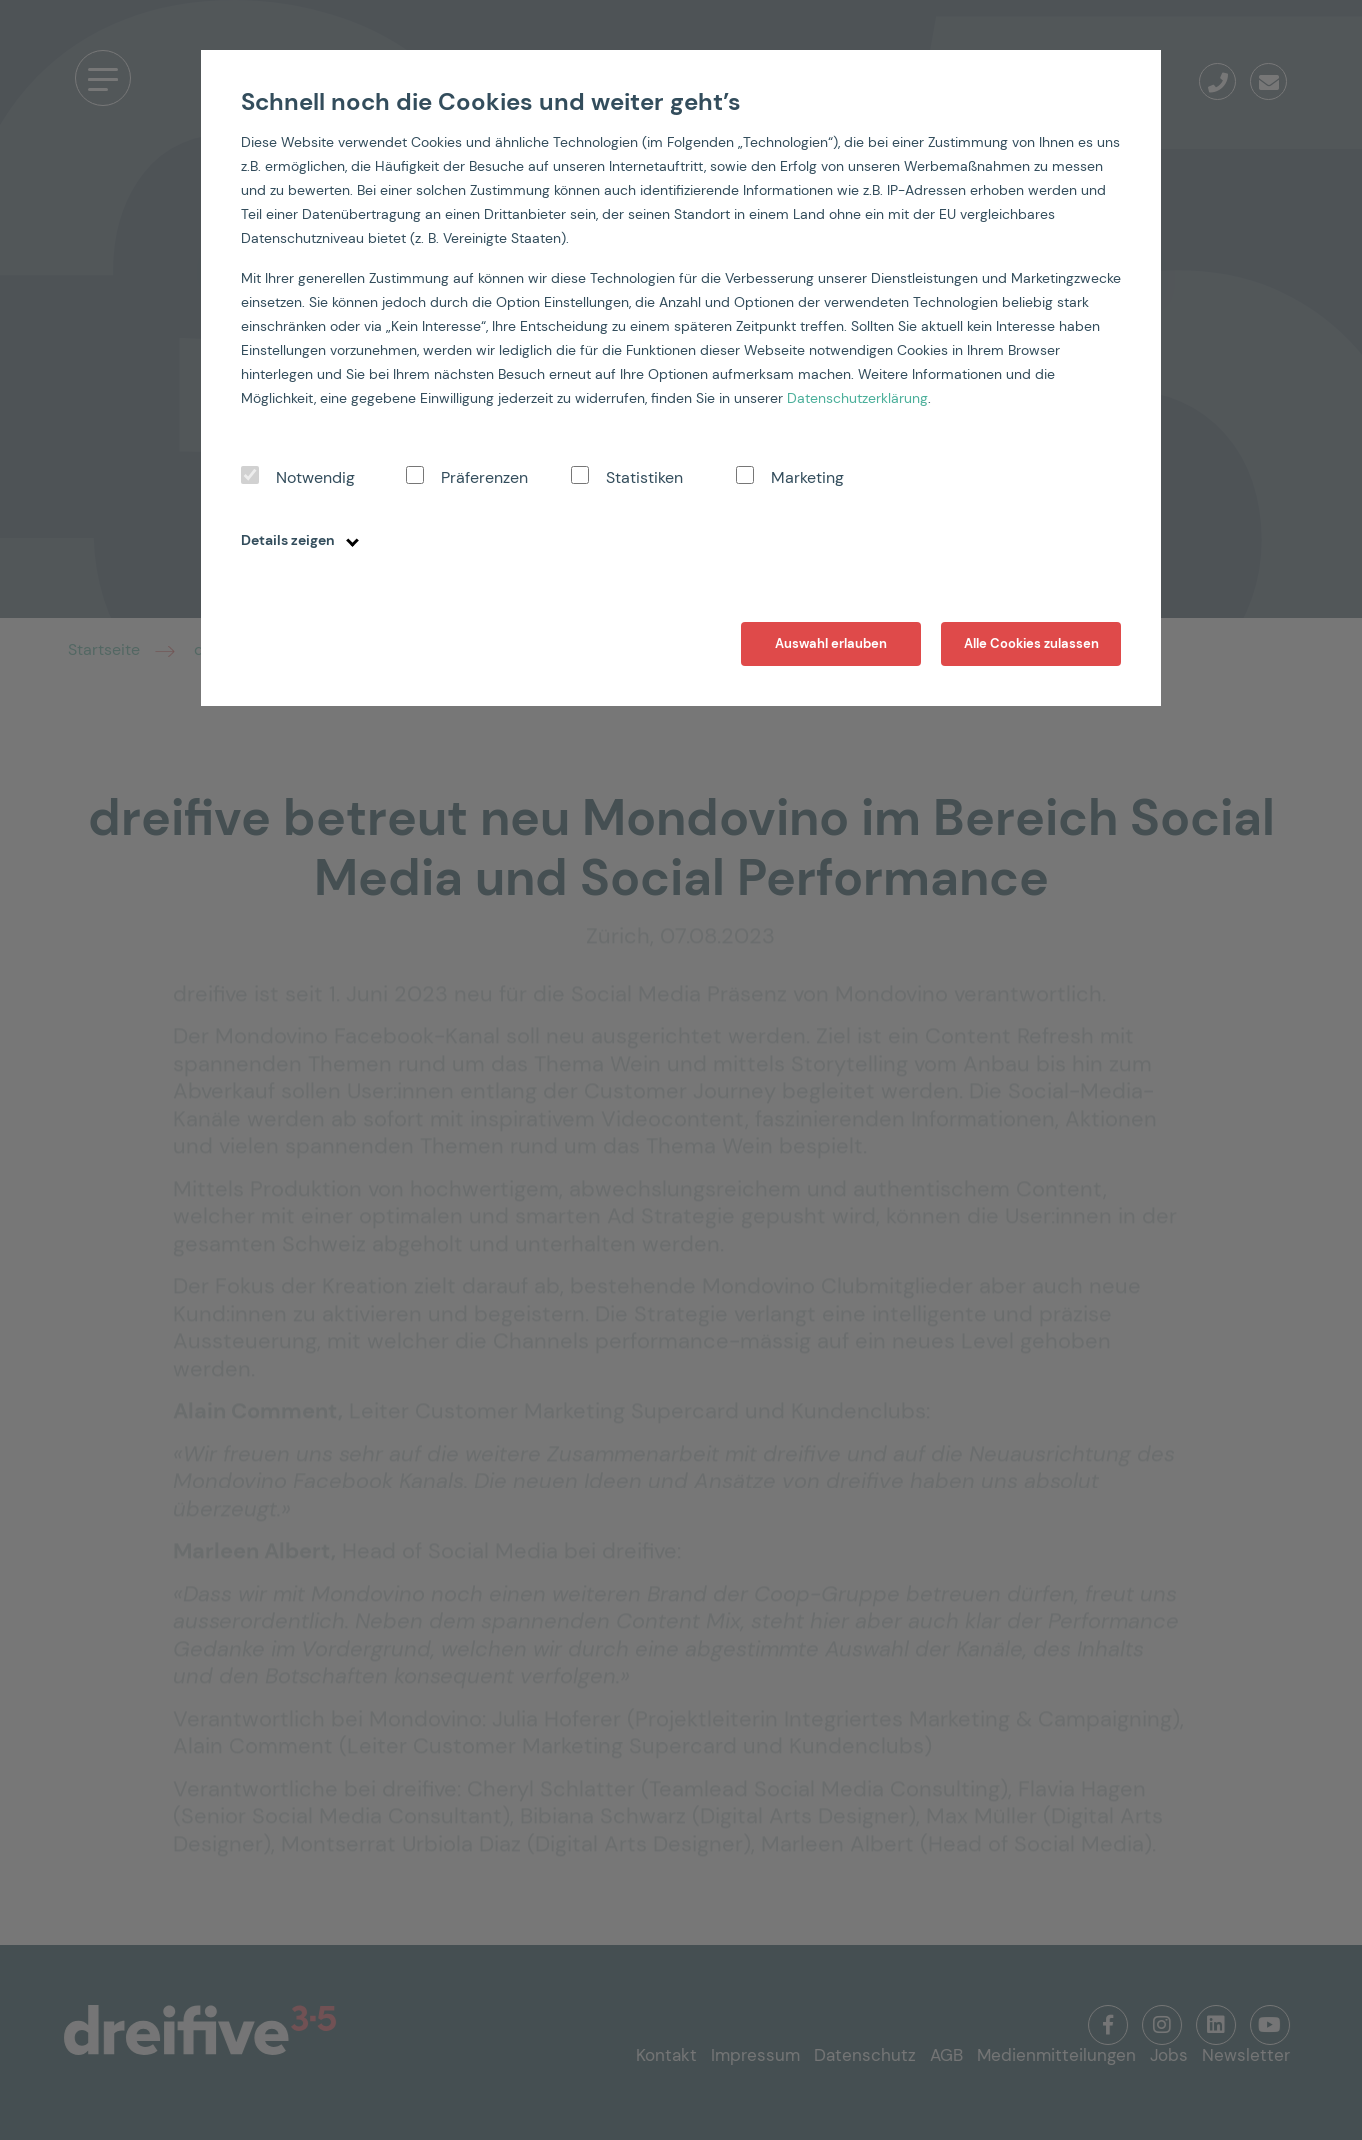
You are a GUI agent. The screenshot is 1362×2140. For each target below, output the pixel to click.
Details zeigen (300, 540)
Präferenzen (484, 477)
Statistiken (644, 477)
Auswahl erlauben (831, 643)
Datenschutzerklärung (857, 398)
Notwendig (315, 477)
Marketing (807, 477)
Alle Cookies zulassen (1031, 643)
